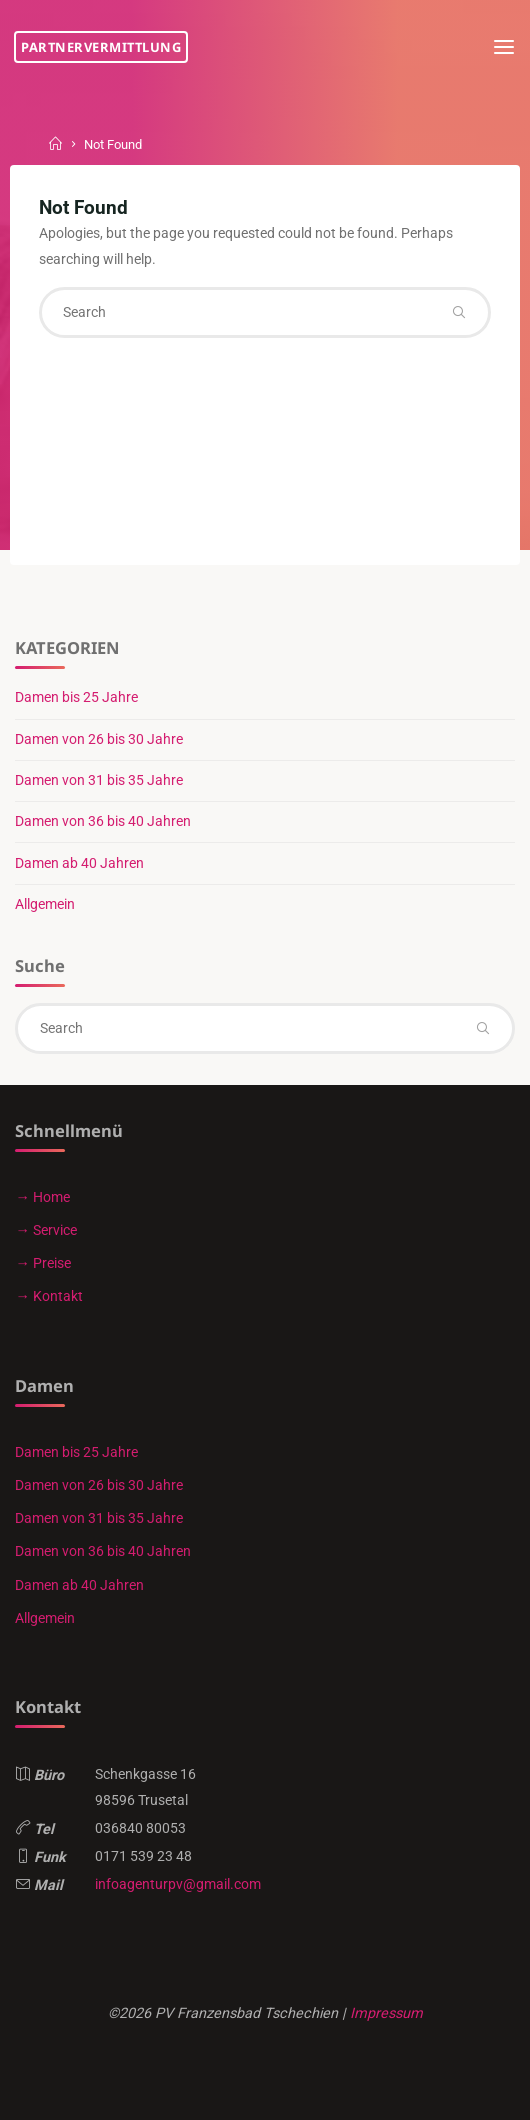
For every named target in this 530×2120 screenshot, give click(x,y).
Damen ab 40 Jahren (79, 863)
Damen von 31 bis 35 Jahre (99, 780)
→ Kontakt (48, 1296)
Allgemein (45, 904)
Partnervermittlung (101, 47)
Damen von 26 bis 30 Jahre (99, 739)
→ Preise (42, 1263)
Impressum (386, 2013)
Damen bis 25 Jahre (76, 697)
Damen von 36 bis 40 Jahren (103, 821)
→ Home (42, 1197)
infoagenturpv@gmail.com (178, 1884)
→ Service (45, 1230)
